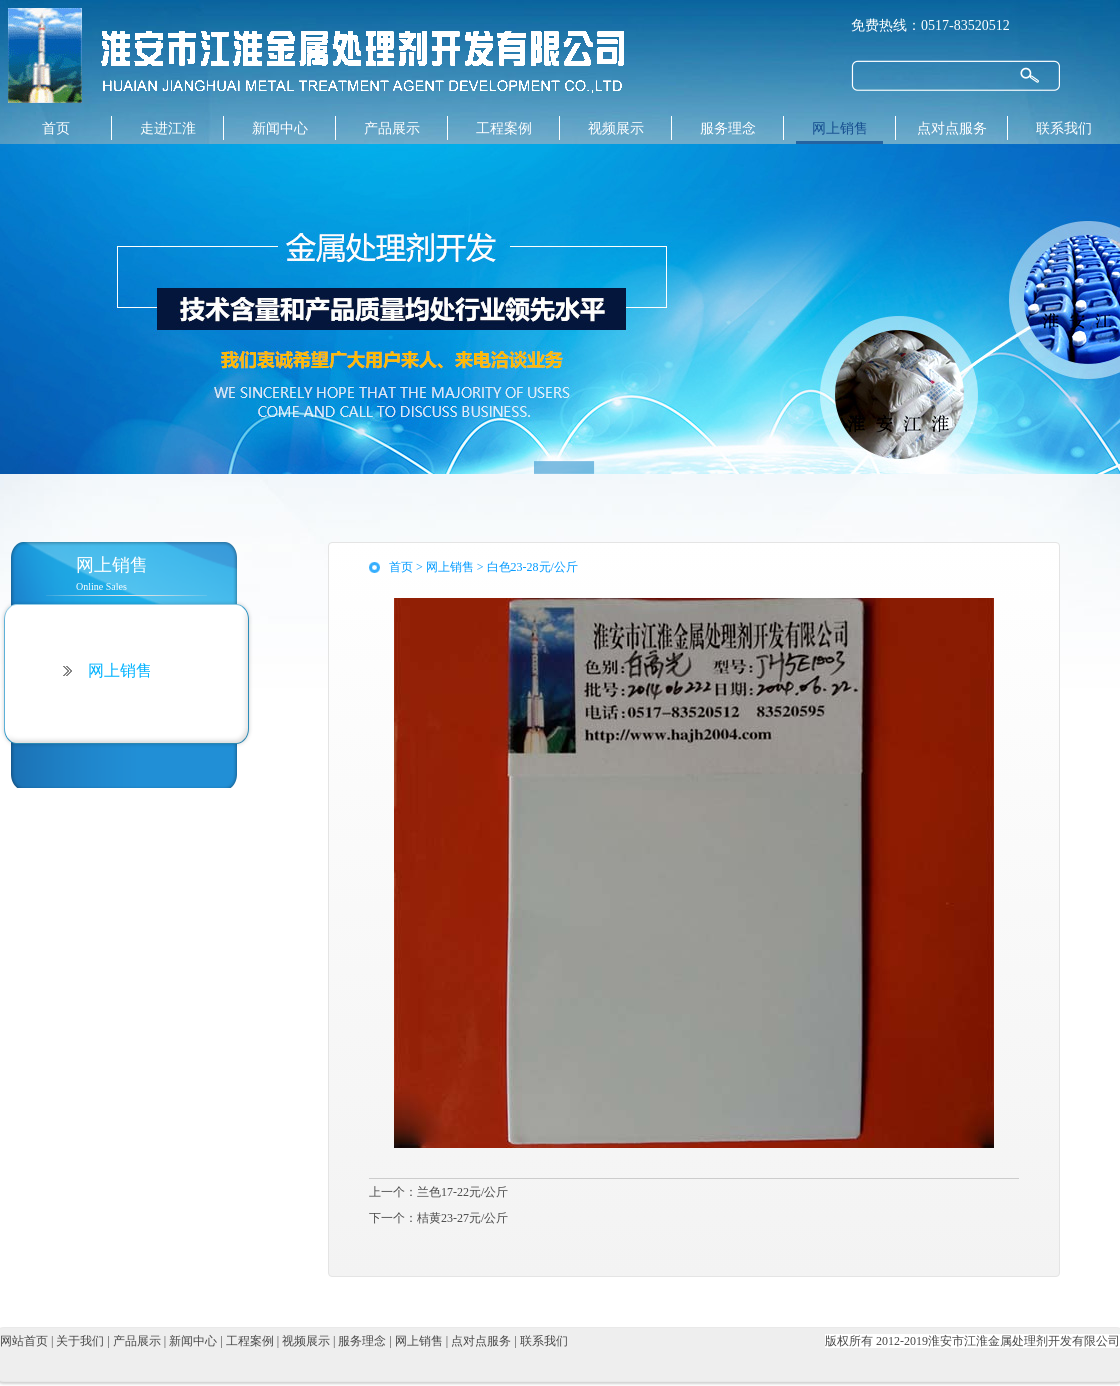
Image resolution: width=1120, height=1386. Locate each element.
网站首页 (25, 1341)
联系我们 (1064, 128)
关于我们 (81, 1341)
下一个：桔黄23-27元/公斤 (438, 1218)
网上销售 (840, 128)
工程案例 (504, 128)
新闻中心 (280, 128)
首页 (56, 128)
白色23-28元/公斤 (532, 567)
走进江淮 (168, 128)
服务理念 (728, 128)
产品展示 (392, 128)
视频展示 (616, 128)
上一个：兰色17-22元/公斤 (438, 1192)
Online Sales (164, 572)
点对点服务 (952, 128)
